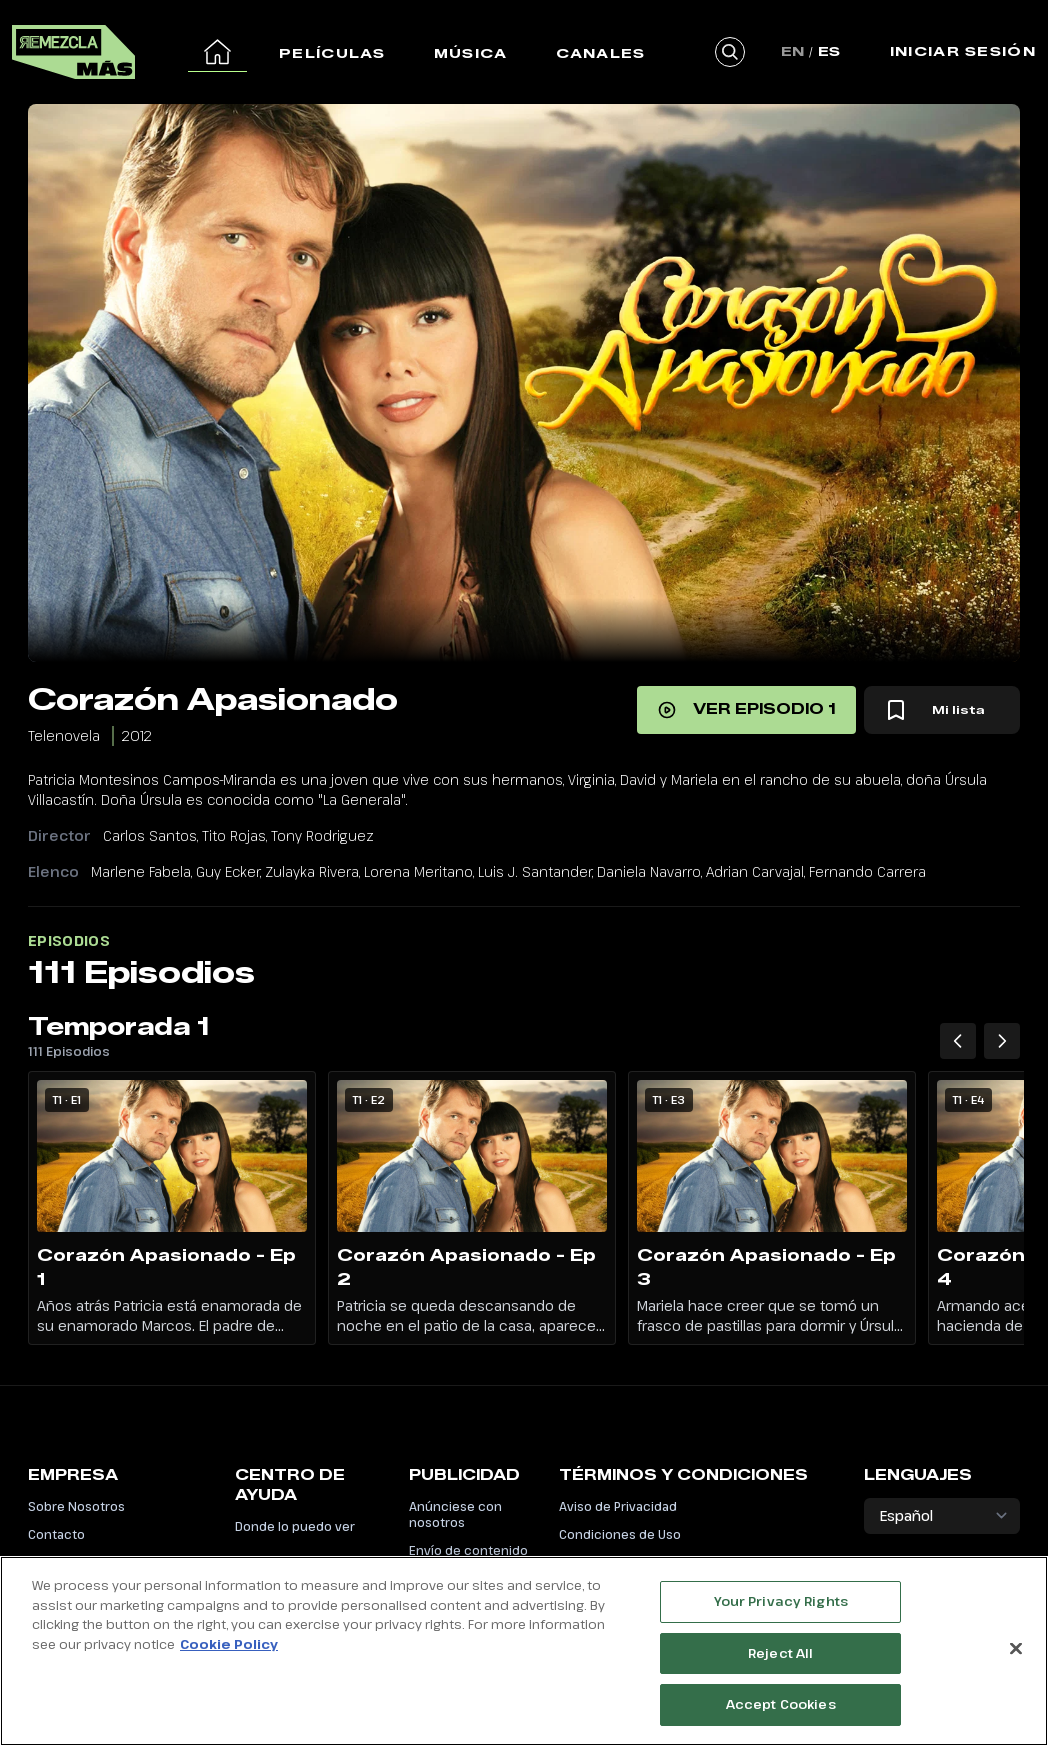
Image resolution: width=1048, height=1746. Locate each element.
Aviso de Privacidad (618, 1506)
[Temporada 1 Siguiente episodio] (1002, 1041)
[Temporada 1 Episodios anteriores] (958, 1041)
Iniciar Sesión (963, 51)
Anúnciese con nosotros (455, 1514)
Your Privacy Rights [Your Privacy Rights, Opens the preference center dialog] (781, 1607)
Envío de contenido (468, 1550)
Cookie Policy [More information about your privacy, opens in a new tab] (229, 1650)
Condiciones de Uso (620, 1534)
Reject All (780, 1659)
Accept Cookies (781, 1711)
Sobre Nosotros (76, 1506)
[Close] (1016, 1655)
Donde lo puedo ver (295, 1526)
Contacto (56, 1534)
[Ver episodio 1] (746, 710)
